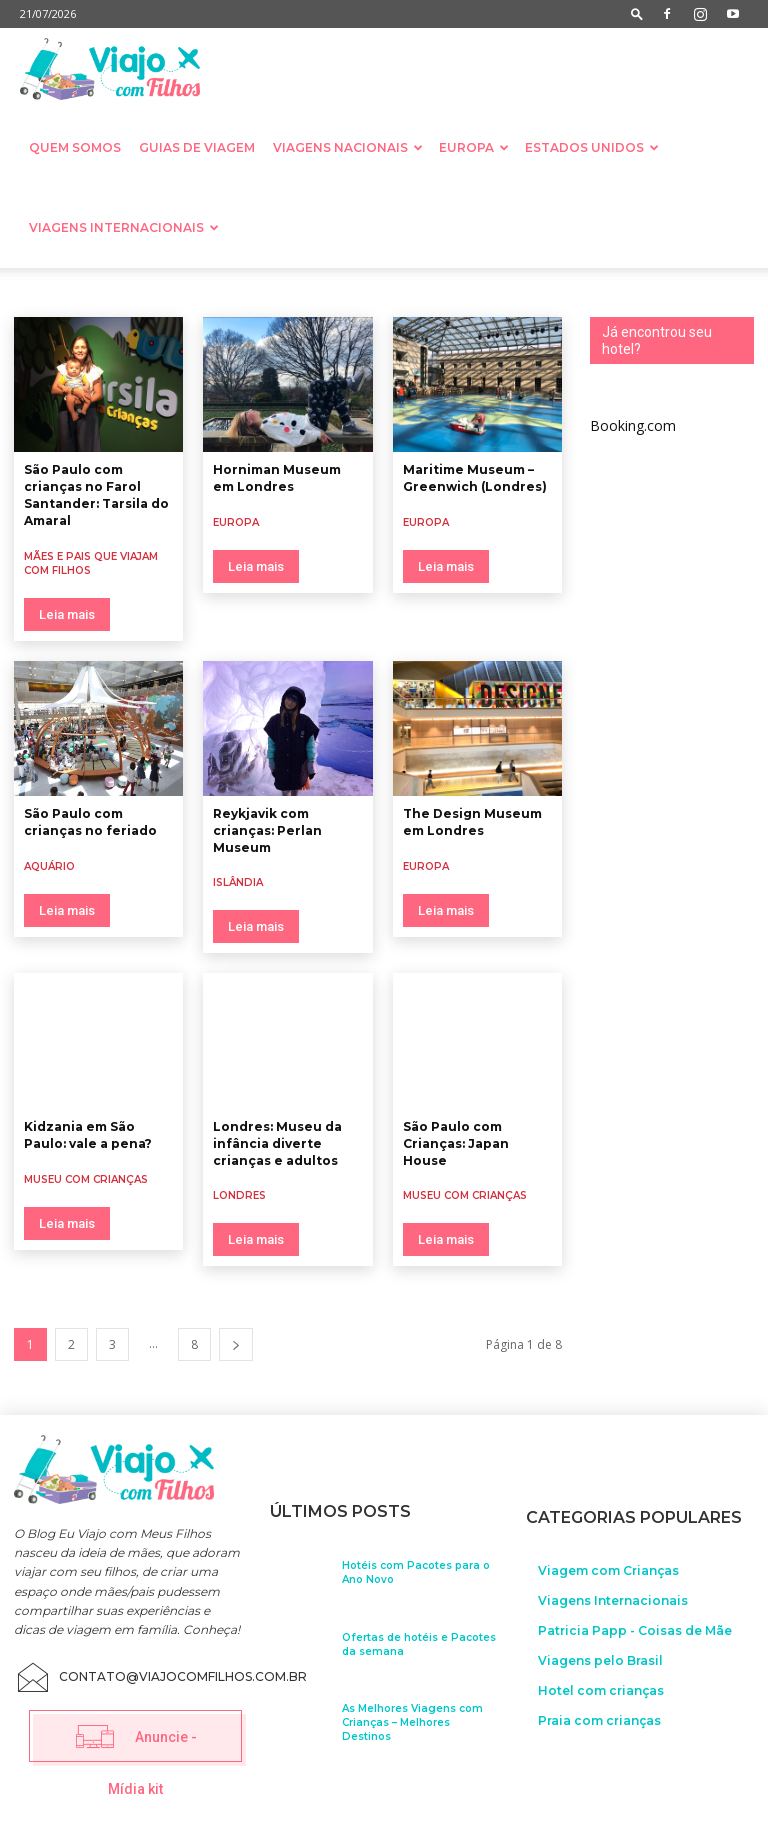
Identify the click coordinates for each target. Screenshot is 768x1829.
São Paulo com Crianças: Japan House (456, 1143)
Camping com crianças (131, 292)
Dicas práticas (527, 292)
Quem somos (75, 147)
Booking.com (633, 425)
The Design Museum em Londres (472, 822)
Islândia (238, 882)
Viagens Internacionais (124, 227)
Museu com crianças (86, 1179)
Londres (239, 1195)
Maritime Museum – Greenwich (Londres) (475, 478)
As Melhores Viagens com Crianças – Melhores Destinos (412, 1719)
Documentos (619, 292)
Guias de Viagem (197, 147)
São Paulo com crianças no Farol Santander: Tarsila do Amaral (96, 494)
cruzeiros (238, 292)
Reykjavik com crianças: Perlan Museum (267, 830)
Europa (474, 147)
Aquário (29, 292)
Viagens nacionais (348, 147)
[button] (637, 13)
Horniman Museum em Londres (277, 478)
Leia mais (67, 614)
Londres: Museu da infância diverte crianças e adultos (277, 1143)
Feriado (695, 292)
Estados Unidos (592, 147)
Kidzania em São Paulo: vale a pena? (88, 1135)
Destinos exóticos (332, 292)
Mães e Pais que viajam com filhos (91, 563)
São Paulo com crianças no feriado (90, 822)
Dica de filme (435, 292)
